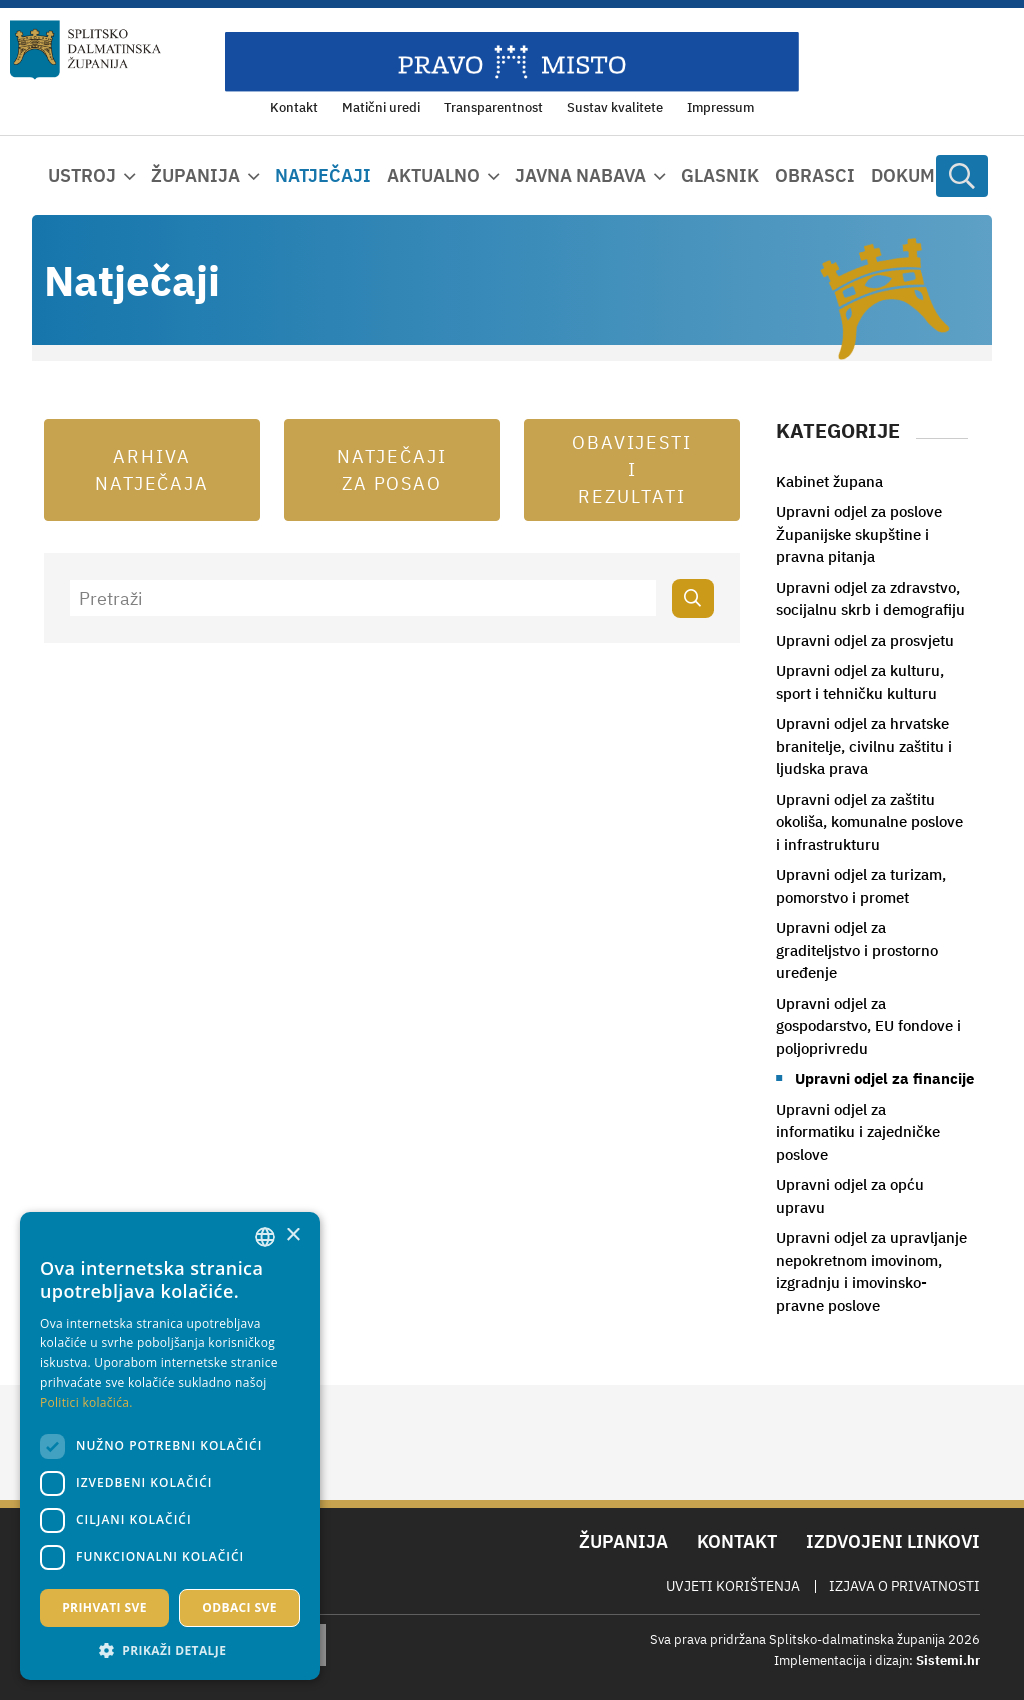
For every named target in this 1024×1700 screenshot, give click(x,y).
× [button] (292, 1235)
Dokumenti (924, 175)
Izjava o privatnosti (904, 1586)
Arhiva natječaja (152, 470)
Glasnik (720, 175)
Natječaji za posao (392, 470)
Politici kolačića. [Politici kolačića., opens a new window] (86, 1402)
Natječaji (323, 175)
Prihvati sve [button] (104, 1607)
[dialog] (170, 1446)
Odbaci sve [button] (239, 1607)
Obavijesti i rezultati (632, 469)
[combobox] (265, 1237)
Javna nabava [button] (580, 175)
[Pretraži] (363, 598)
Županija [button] (195, 175)
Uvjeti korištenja (733, 1586)
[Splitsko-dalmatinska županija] (85, 50)
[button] (170, 1650)
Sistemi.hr (948, 1660)
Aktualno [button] (433, 175)
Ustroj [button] (82, 175)
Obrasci (815, 175)
